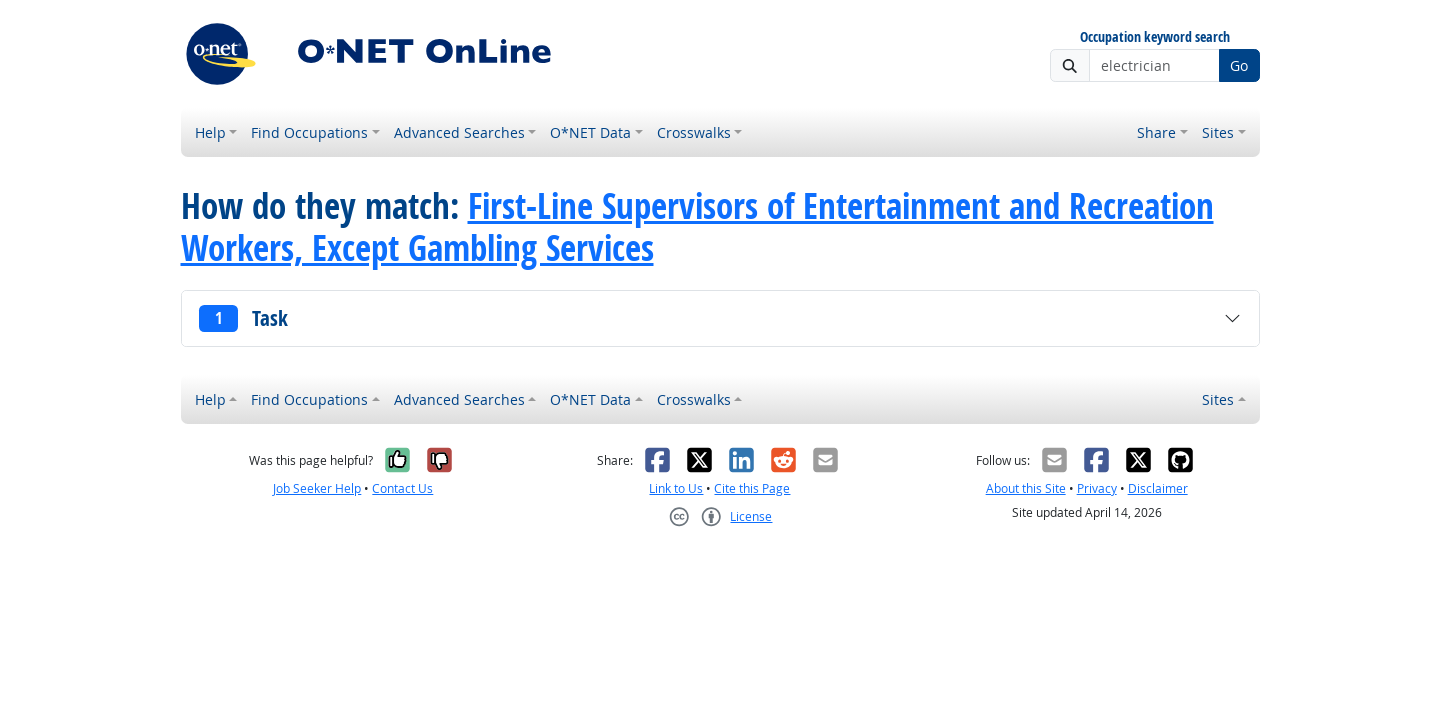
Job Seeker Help (317, 488)
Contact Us (402, 488)
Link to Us (676, 488)
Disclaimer (1158, 488)
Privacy (1097, 488)
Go (1239, 65)
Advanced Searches (459, 132)
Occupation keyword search (1155, 37)
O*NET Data (590, 132)
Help (210, 132)
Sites (1218, 132)
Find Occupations (309, 132)
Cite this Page (752, 488)
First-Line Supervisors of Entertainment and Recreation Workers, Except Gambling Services (697, 227)
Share (1156, 132)
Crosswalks (694, 132)
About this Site (1026, 488)
